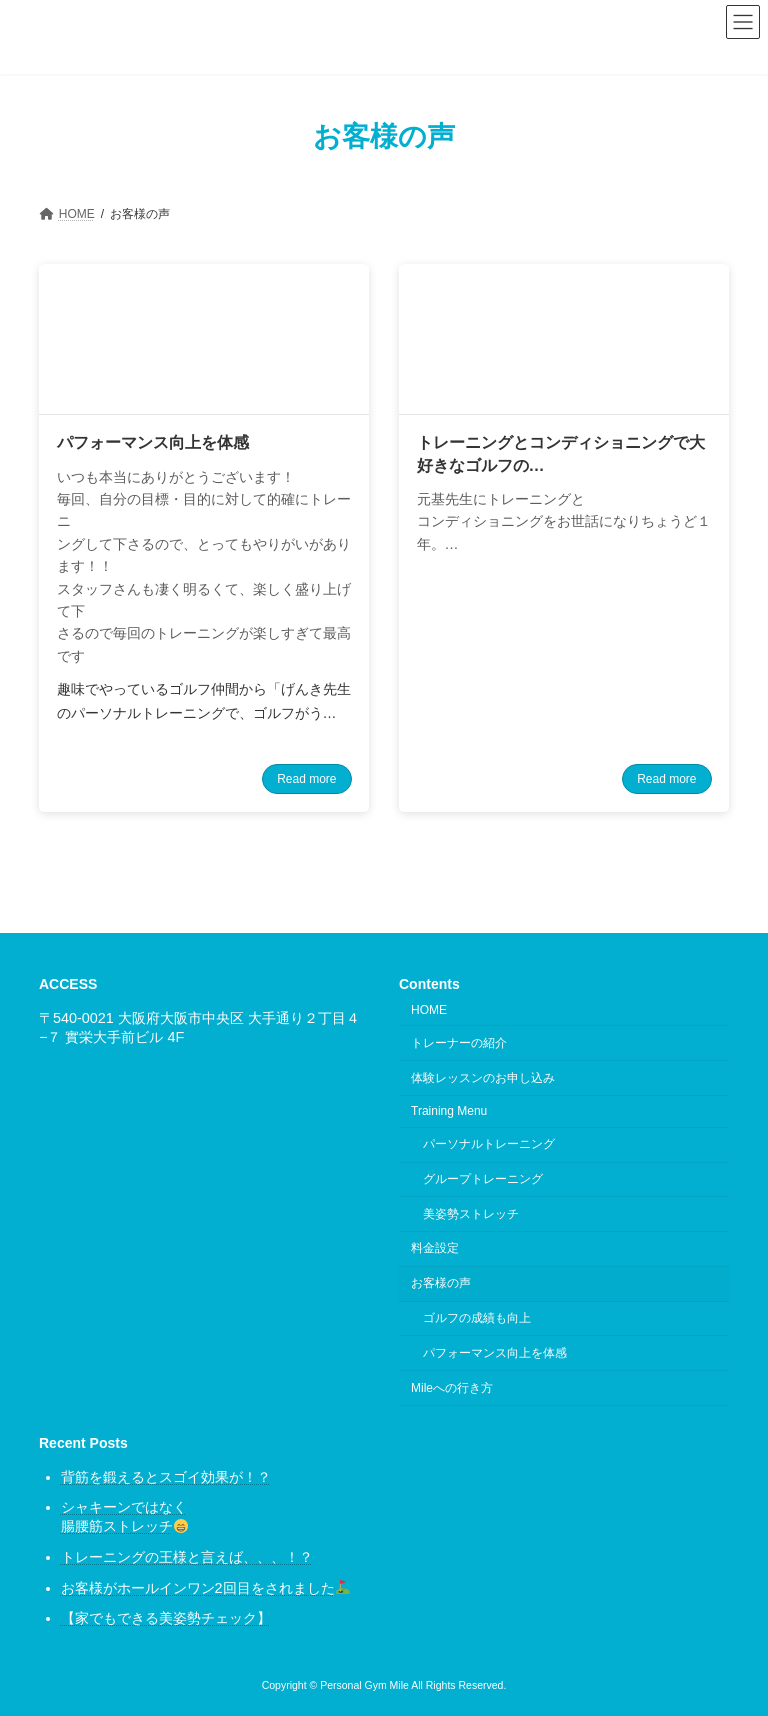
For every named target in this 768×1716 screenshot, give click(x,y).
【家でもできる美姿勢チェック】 (166, 1618)
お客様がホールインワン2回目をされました (205, 1587)
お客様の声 (441, 1283)
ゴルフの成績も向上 (477, 1318)
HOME (429, 1010)
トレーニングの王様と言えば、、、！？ (187, 1557)
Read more (306, 779)
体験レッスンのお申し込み (483, 1078)
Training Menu (449, 1111)
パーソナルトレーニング (489, 1144)
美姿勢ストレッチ (471, 1214)
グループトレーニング (483, 1179)
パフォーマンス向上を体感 (495, 1353)
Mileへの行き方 (452, 1388)
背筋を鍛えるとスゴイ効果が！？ (166, 1477)
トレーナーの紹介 (459, 1043)
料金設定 (435, 1248)
